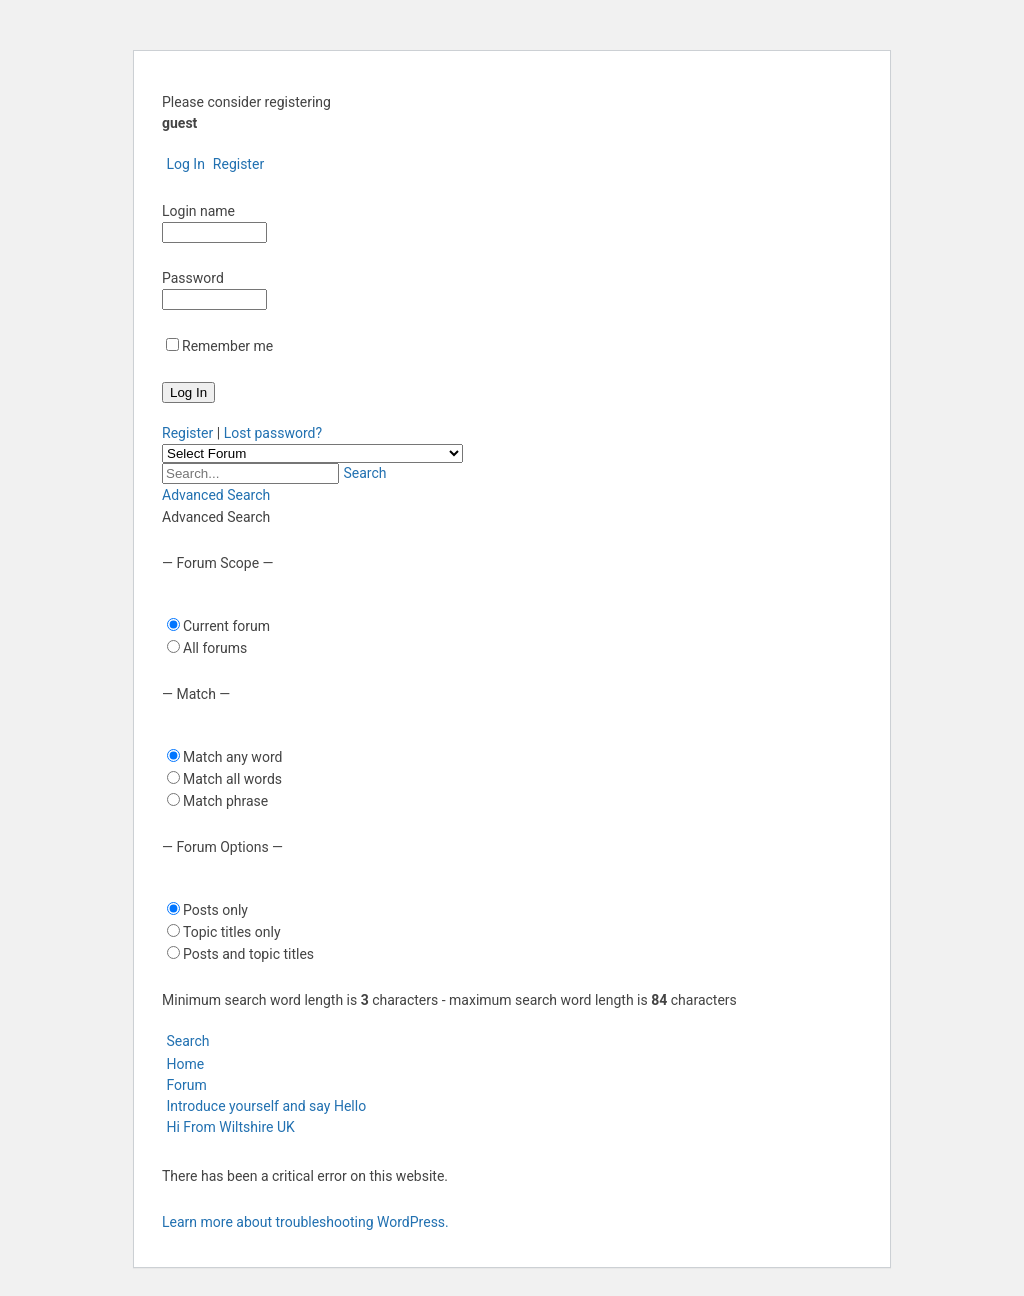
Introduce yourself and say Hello (266, 1106)
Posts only (215, 910)
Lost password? (273, 433)
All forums (215, 648)
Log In (183, 164)
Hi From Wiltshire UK (230, 1127)
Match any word (232, 757)
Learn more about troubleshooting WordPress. (305, 1222)
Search (362, 473)
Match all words (232, 779)
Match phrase (225, 801)
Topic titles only (232, 932)
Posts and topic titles (248, 954)
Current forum (226, 626)
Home (183, 1064)
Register (236, 164)
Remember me (227, 346)
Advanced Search (216, 495)
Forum (184, 1085)
